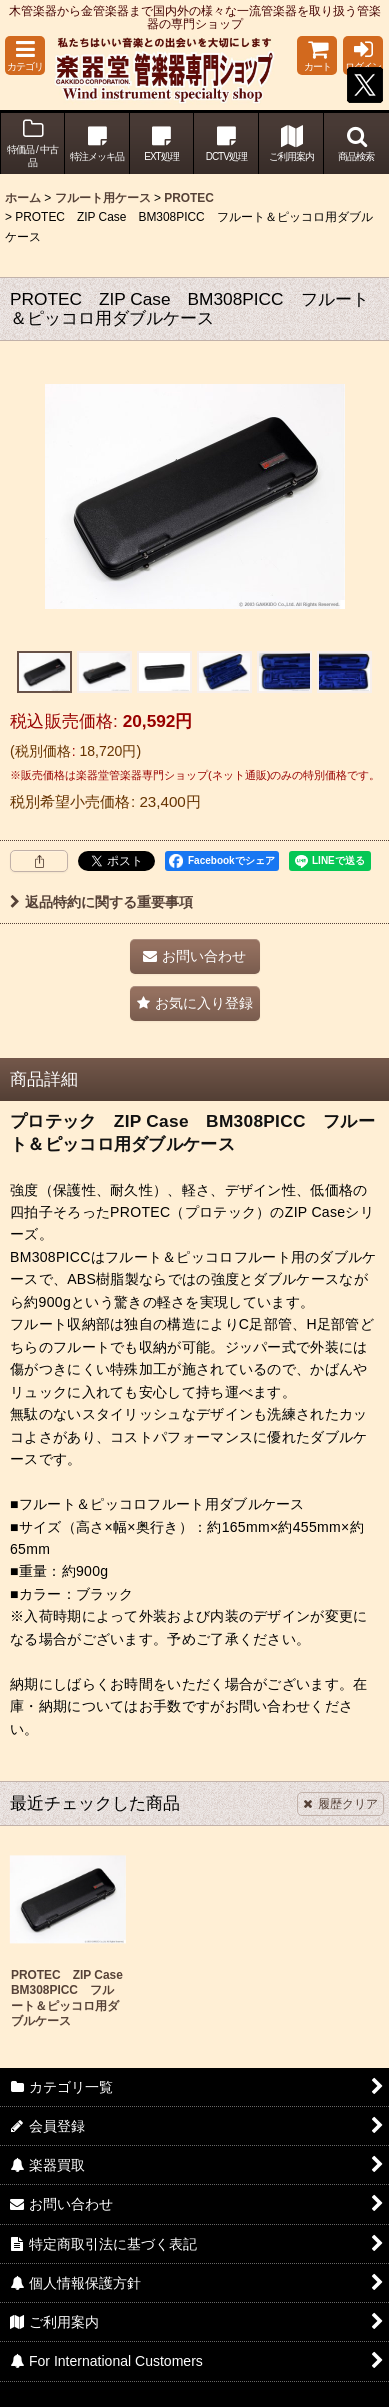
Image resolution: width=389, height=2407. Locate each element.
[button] (25, 55)
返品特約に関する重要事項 (101, 902)
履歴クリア (340, 1804)
